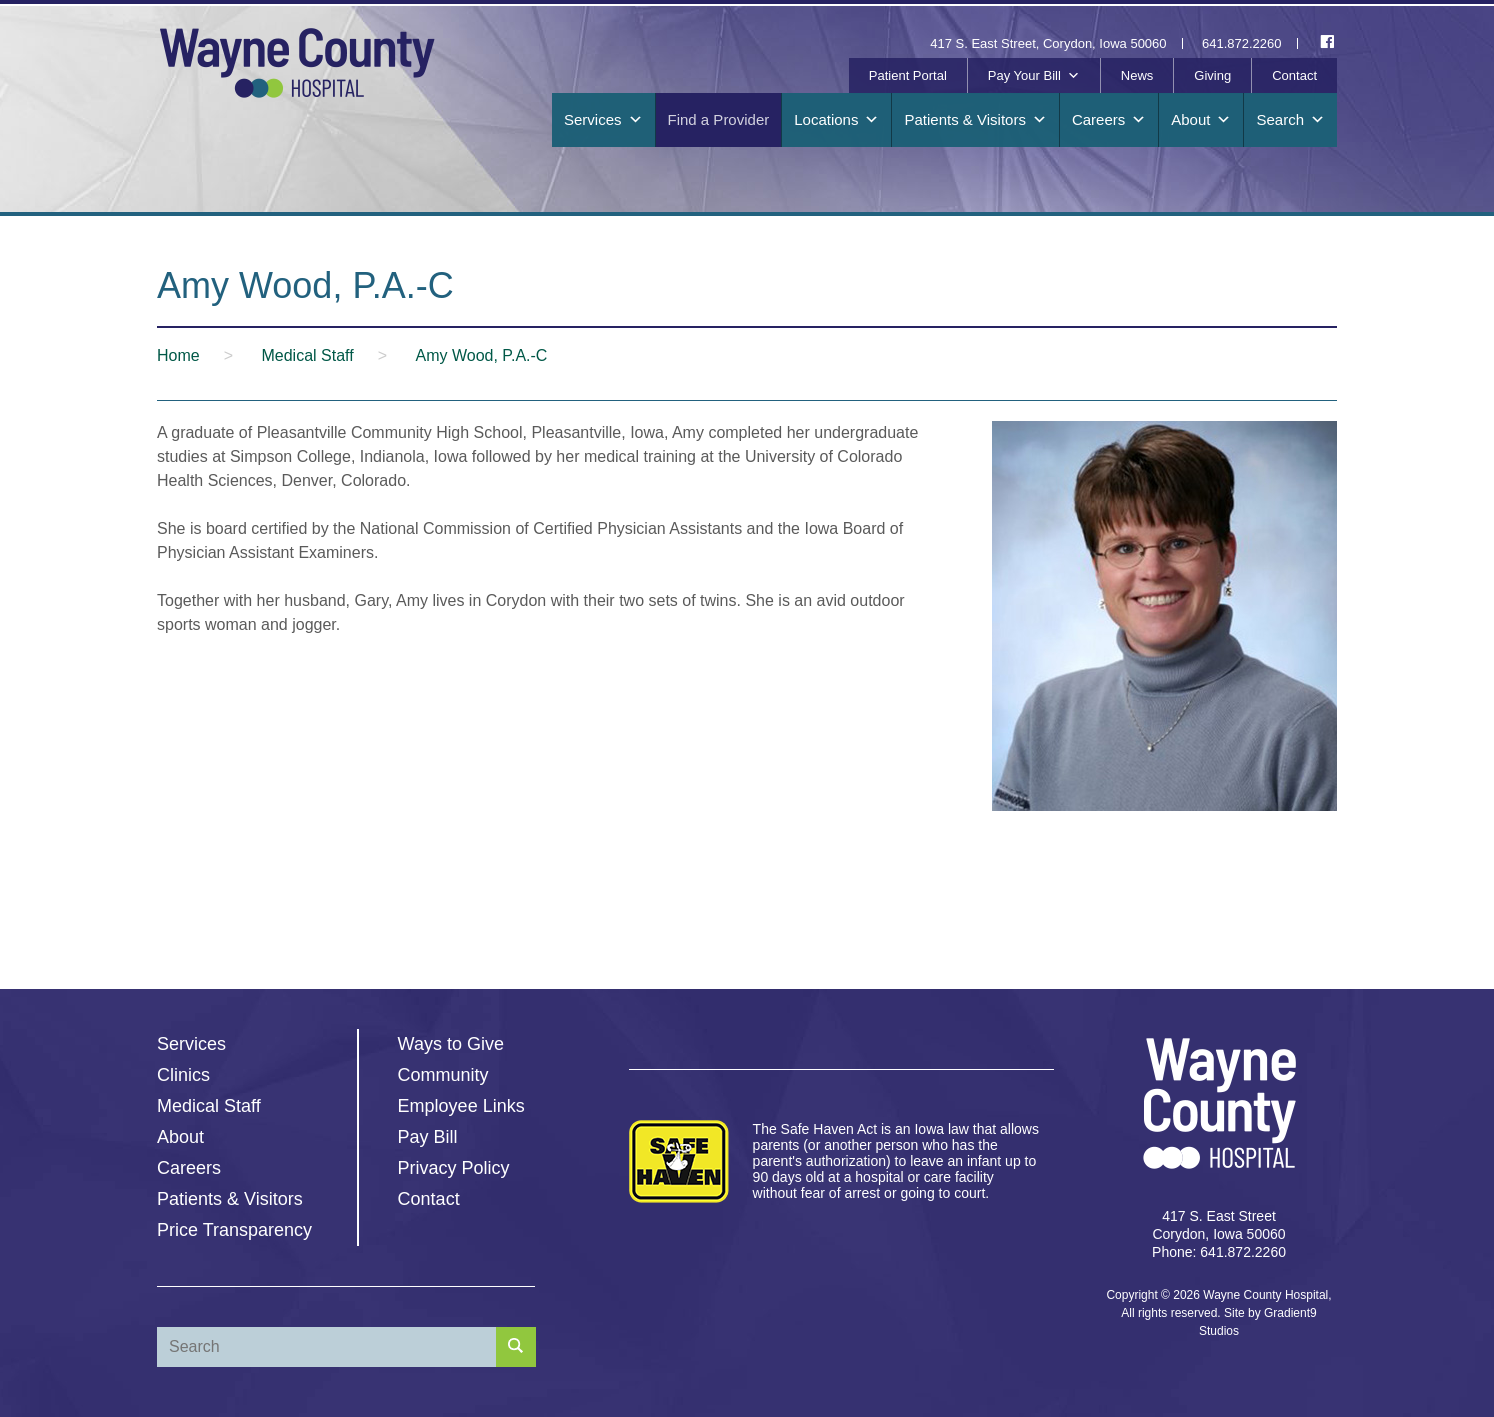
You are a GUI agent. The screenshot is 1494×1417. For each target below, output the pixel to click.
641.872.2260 (1242, 43)
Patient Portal (908, 75)
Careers (1109, 120)
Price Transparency (234, 1230)
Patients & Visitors (975, 120)
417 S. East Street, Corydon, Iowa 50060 (1048, 43)
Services (603, 120)
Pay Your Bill (1034, 76)
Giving (1212, 75)
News (1137, 75)
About (1201, 120)
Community (443, 1075)
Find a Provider (719, 119)
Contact (1294, 75)
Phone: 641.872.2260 (1219, 1252)
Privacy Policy (454, 1168)
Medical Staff (209, 1106)
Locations (836, 120)
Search (1290, 120)
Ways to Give (451, 1044)
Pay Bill (428, 1137)
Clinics (183, 1075)
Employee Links (461, 1106)
